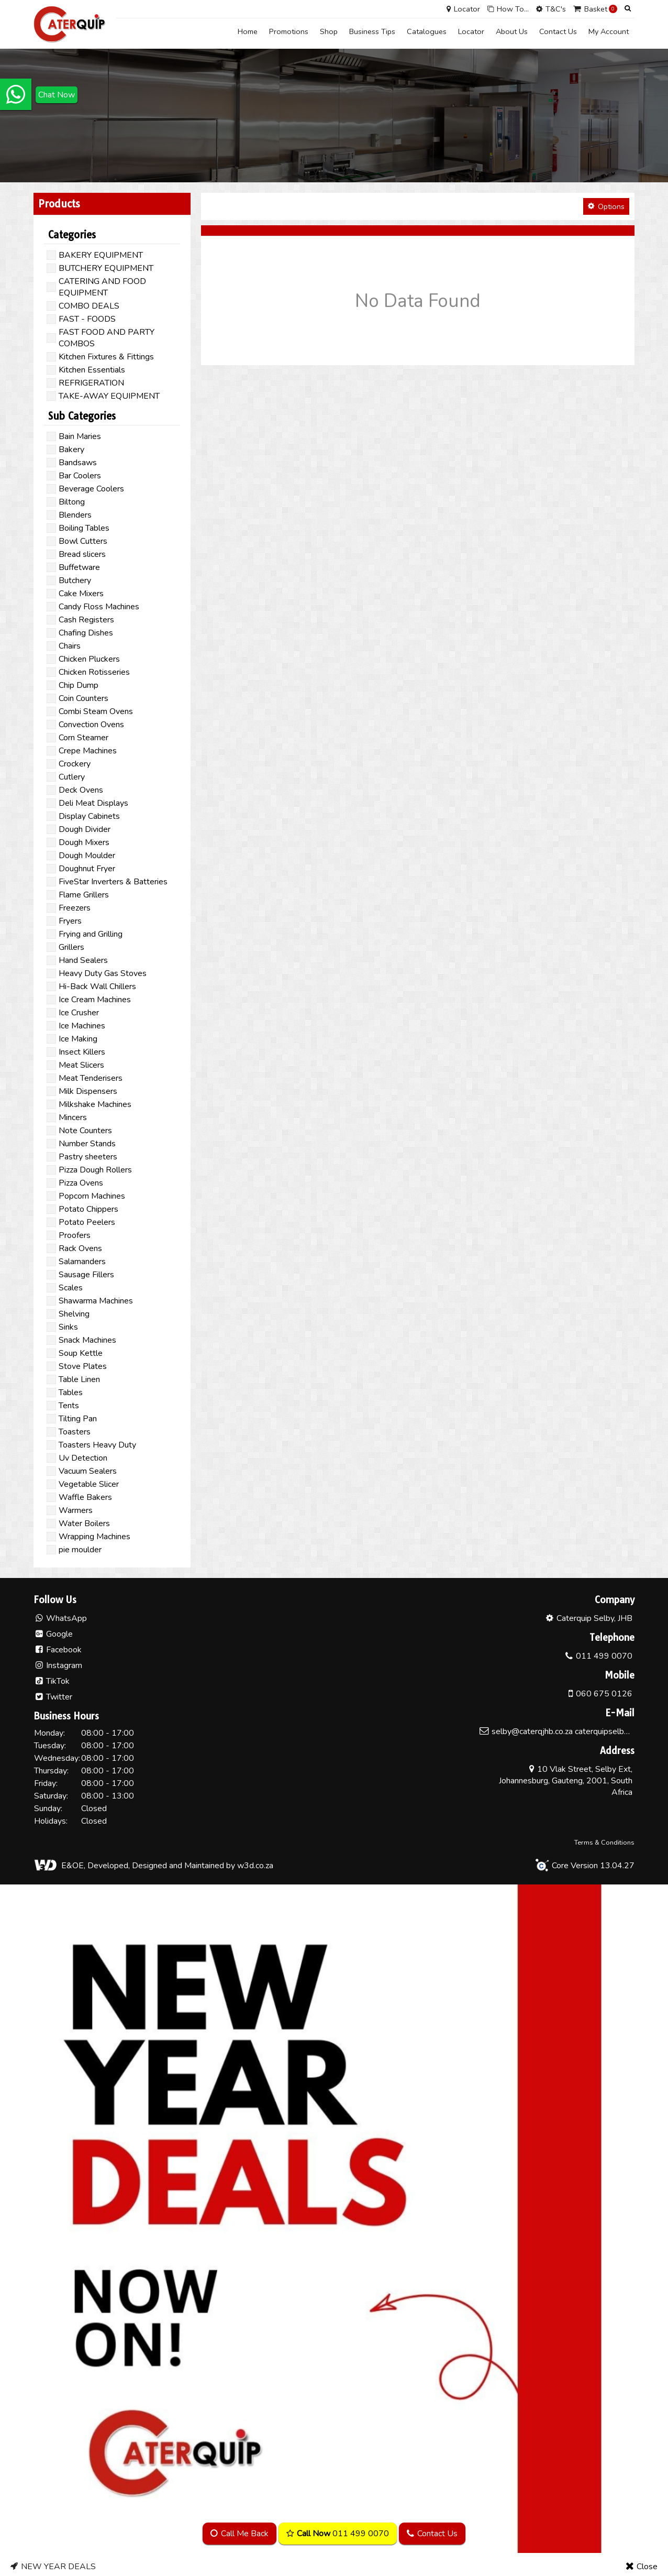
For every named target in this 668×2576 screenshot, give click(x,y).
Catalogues (427, 31)
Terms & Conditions (604, 1838)
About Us (512, 31)
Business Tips (372, 31)
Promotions (288, 31)
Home (248, 31)
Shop (329, 31)
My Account (608, 31)
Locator (471, 31)
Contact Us (558, 31)
